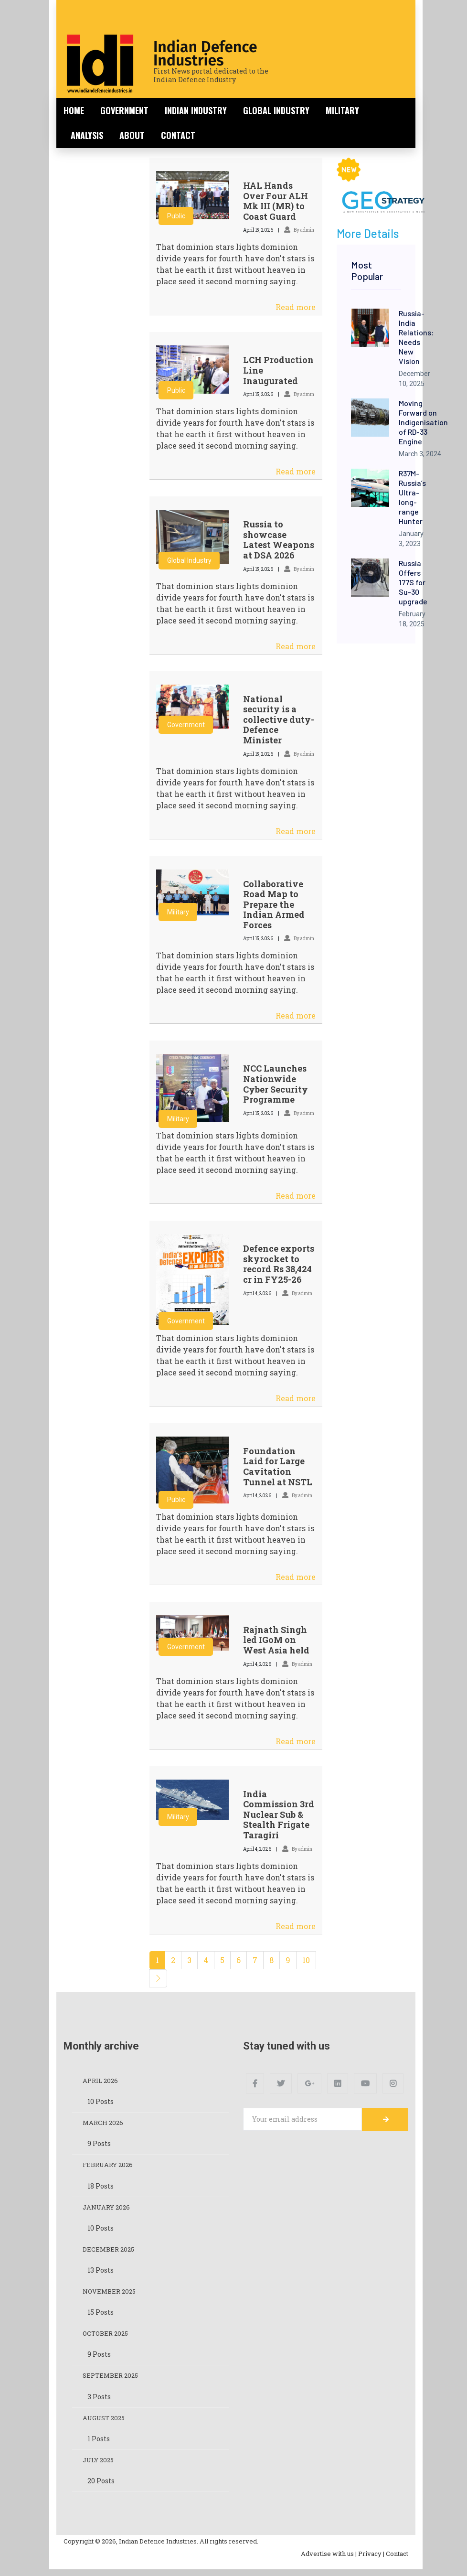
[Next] (158, 1978)
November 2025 (111, 2294)
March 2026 (104, 2123)
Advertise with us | (329, 2560)
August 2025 (106, 2423)
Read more (296, 307)
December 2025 (110, 2251)
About (132, 135)
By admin (299, 230)
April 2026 (102, 2080)
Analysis (87, 135)
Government (124, 110)
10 (306, 1960)
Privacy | (371, 2560)
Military (342, 110)
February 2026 (110, 2166)
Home (74, 110)
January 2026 (108, 2209)
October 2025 (107, 2337)
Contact (178, 135)
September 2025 (112, 2380)
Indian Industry (196, 110)
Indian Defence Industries (205, 53)
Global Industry (276, 110)
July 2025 (100, 2465)
